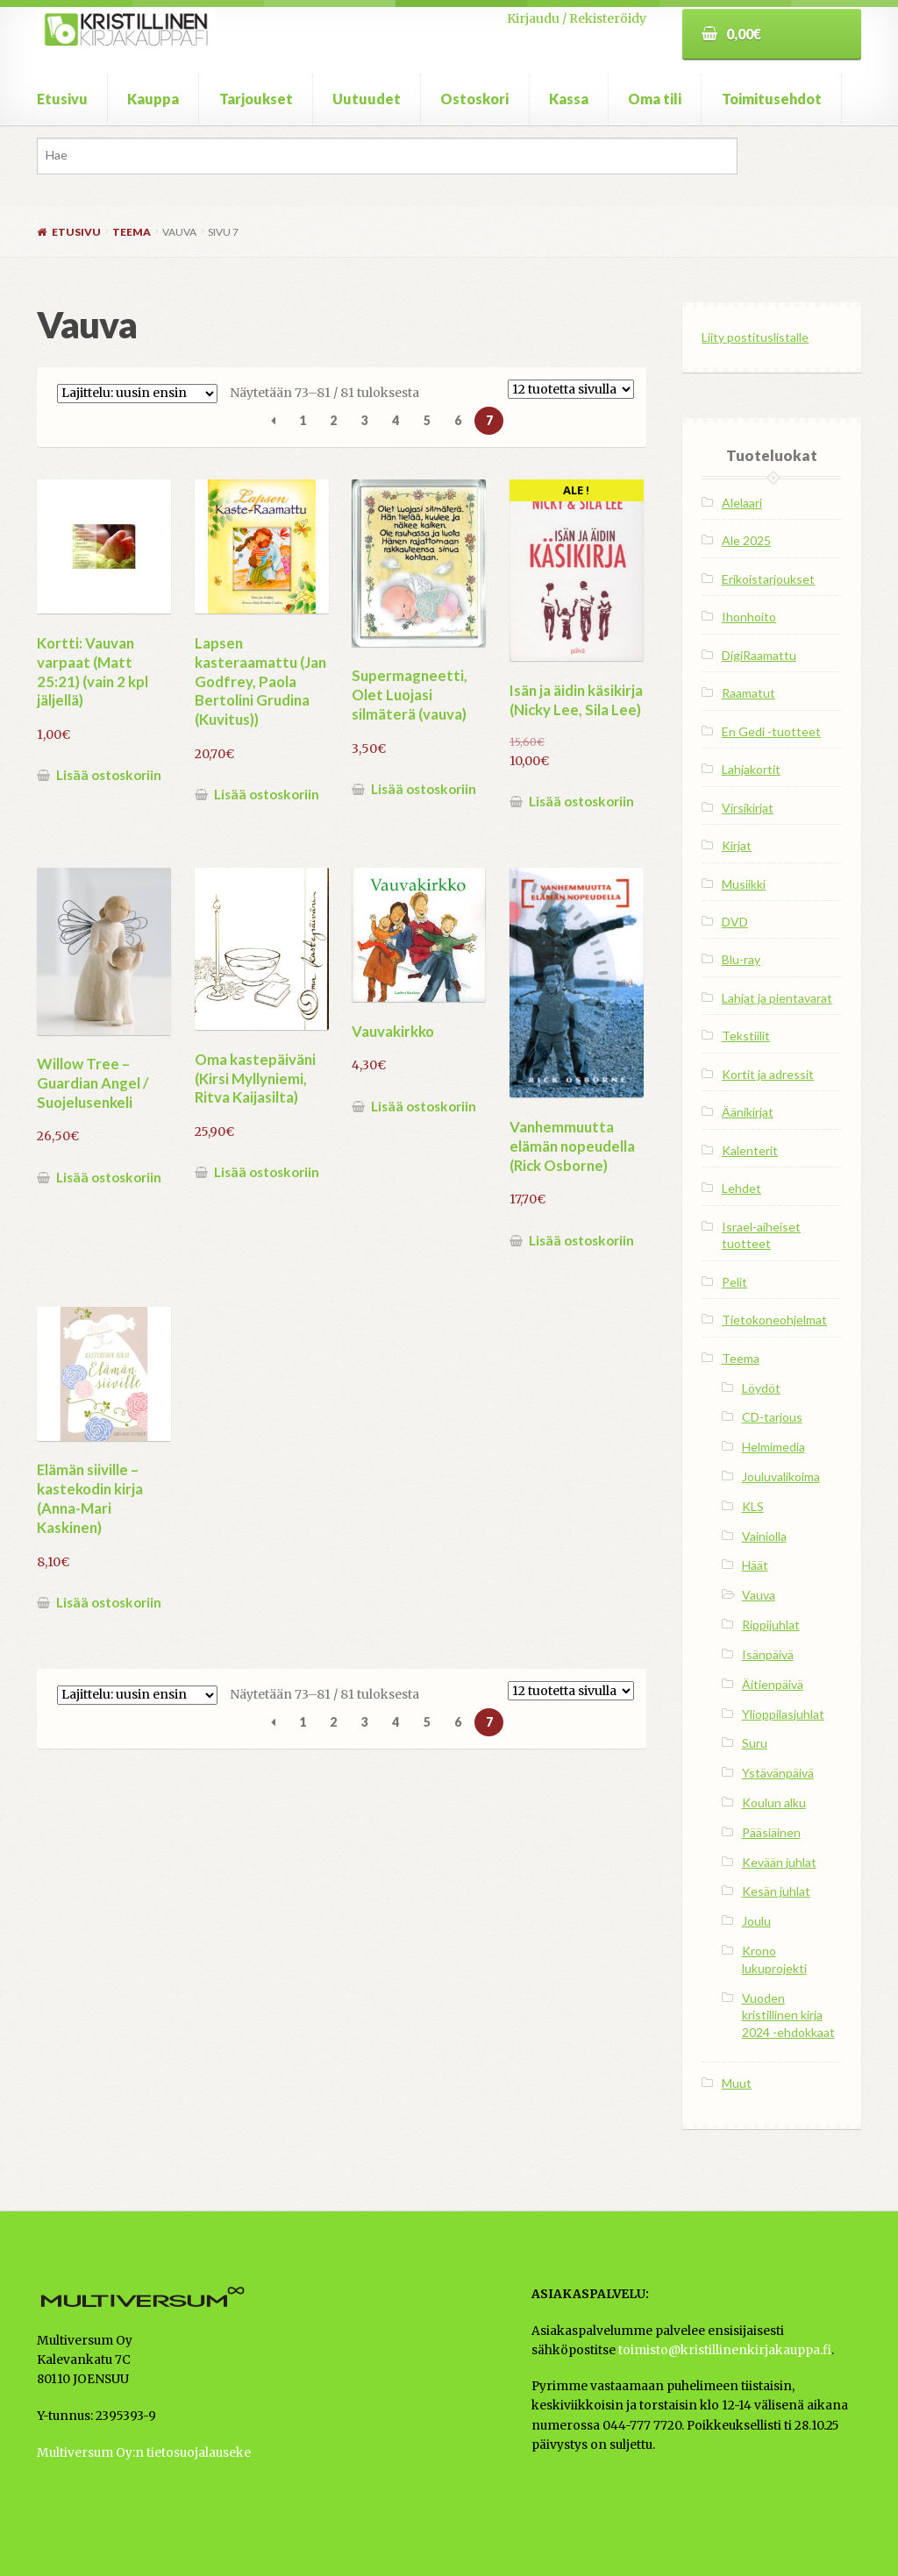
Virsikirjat (747, 807)
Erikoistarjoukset (768, 578)
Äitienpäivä (772, 1684)
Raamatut (748, 692)
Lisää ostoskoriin (108, 775)
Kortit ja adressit (768, 1074)
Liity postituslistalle (755, 337)
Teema (131, 231)
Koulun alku (774, 1802)
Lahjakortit (751, 769)
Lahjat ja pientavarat (777, 997)
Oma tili (654, 98)
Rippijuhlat (771, 1624)
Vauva (758, 1594)
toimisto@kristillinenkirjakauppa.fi (724, 2350)
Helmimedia (773, 1446)
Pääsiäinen (771, 1832)
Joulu (756, 1920)
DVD (735, 921)
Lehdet (741, 1188)
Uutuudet (366, 98)
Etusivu (62, 98)
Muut (737, 2083)
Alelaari (742, 502)
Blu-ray (741, 959)
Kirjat (737, 845)
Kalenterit (750, 1150)
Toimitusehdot (772, 98)
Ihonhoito (749, 616)
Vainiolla (764, 1536)
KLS (753, 1506)
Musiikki (744, 883)
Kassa (568, 98)
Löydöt (761, 1387)
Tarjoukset (256, 98)
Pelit (734, 1281)
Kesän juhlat (776, 1891)
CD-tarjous (772, 1416)
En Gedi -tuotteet (771, 731)
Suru (754, 1742)
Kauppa (153, 98)
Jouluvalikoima (781, 1476)
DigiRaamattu (759, 655)
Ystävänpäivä (778, 1772)
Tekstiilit (746, 1035)
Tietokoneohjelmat (774, 1319)
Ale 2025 (746, 540)
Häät (755, 1565)
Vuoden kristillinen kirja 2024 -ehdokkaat (788, 2015)
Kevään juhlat (779, 1862)
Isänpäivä (768, 1654)
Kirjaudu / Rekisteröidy (576, 18)
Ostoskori (474, 98)
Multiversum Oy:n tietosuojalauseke (144, 2452)
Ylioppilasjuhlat (783, 1714)
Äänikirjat (747, 1111)
